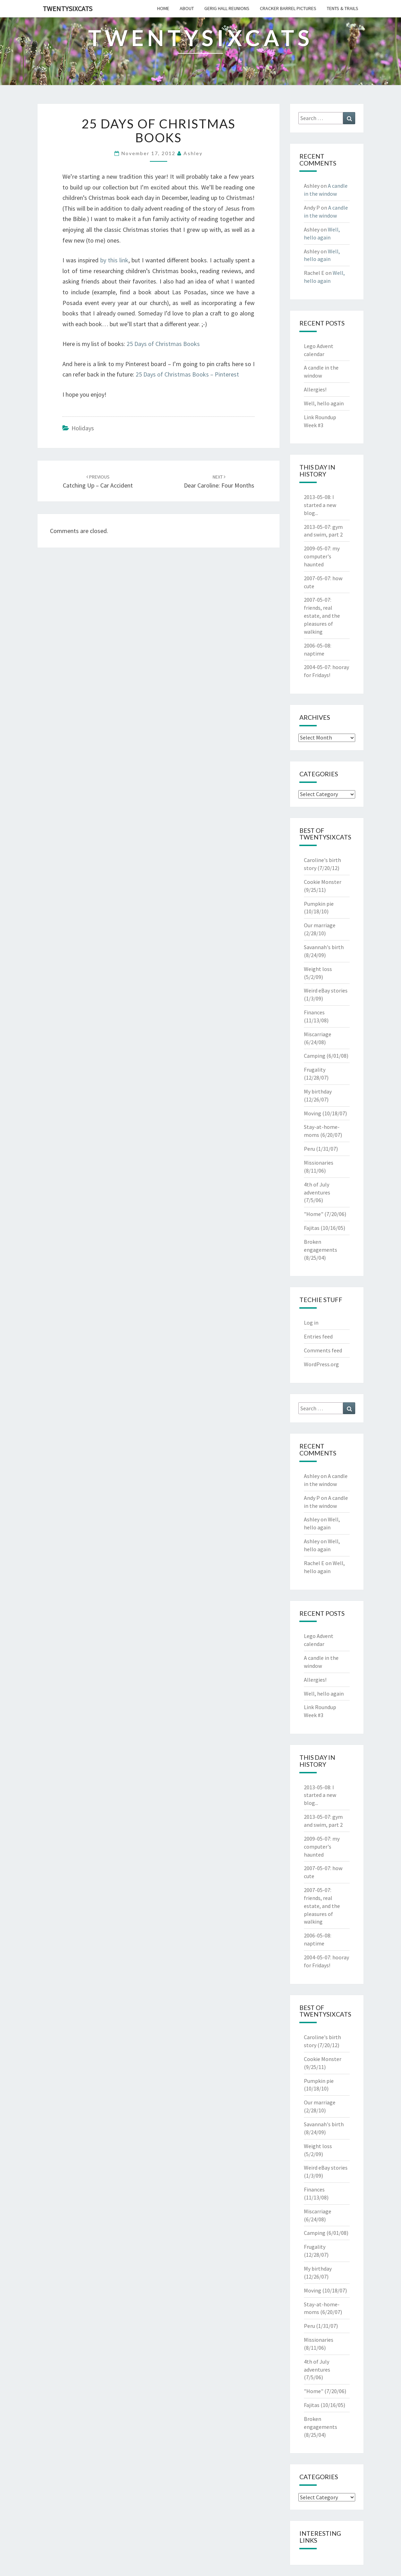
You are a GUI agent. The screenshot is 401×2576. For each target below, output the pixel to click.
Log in (311, 1322)
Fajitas (311, 1227)
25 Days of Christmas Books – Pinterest (187, 374)
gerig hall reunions (226, 8)
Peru (309, 1148)
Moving (312, 1113)
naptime (314, 653)
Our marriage (319, 925)
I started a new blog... (320, 504)
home (163, 8)
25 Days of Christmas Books (163, 344)
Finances (314, 1012)
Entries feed (318, 1336)
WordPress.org (321, 1364)
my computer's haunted (322, 556)
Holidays (82, 428)
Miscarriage (317, 1034)
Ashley (193, 153)
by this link (114, 260)
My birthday (318, 1091)
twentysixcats (67, 8)
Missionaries (318, 1162)
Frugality (314, 1069)
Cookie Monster (322, 881)
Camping (314, 1055)
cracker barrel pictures (288, 8)
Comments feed (323, 1350)
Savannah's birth (324, 947)
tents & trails (342, 8)
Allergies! (315, 389)
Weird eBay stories (326, 990)
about (187, 8)
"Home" (313, 1213)
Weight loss (318, 968)
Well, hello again (324, 403)
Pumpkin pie (319, 903)
